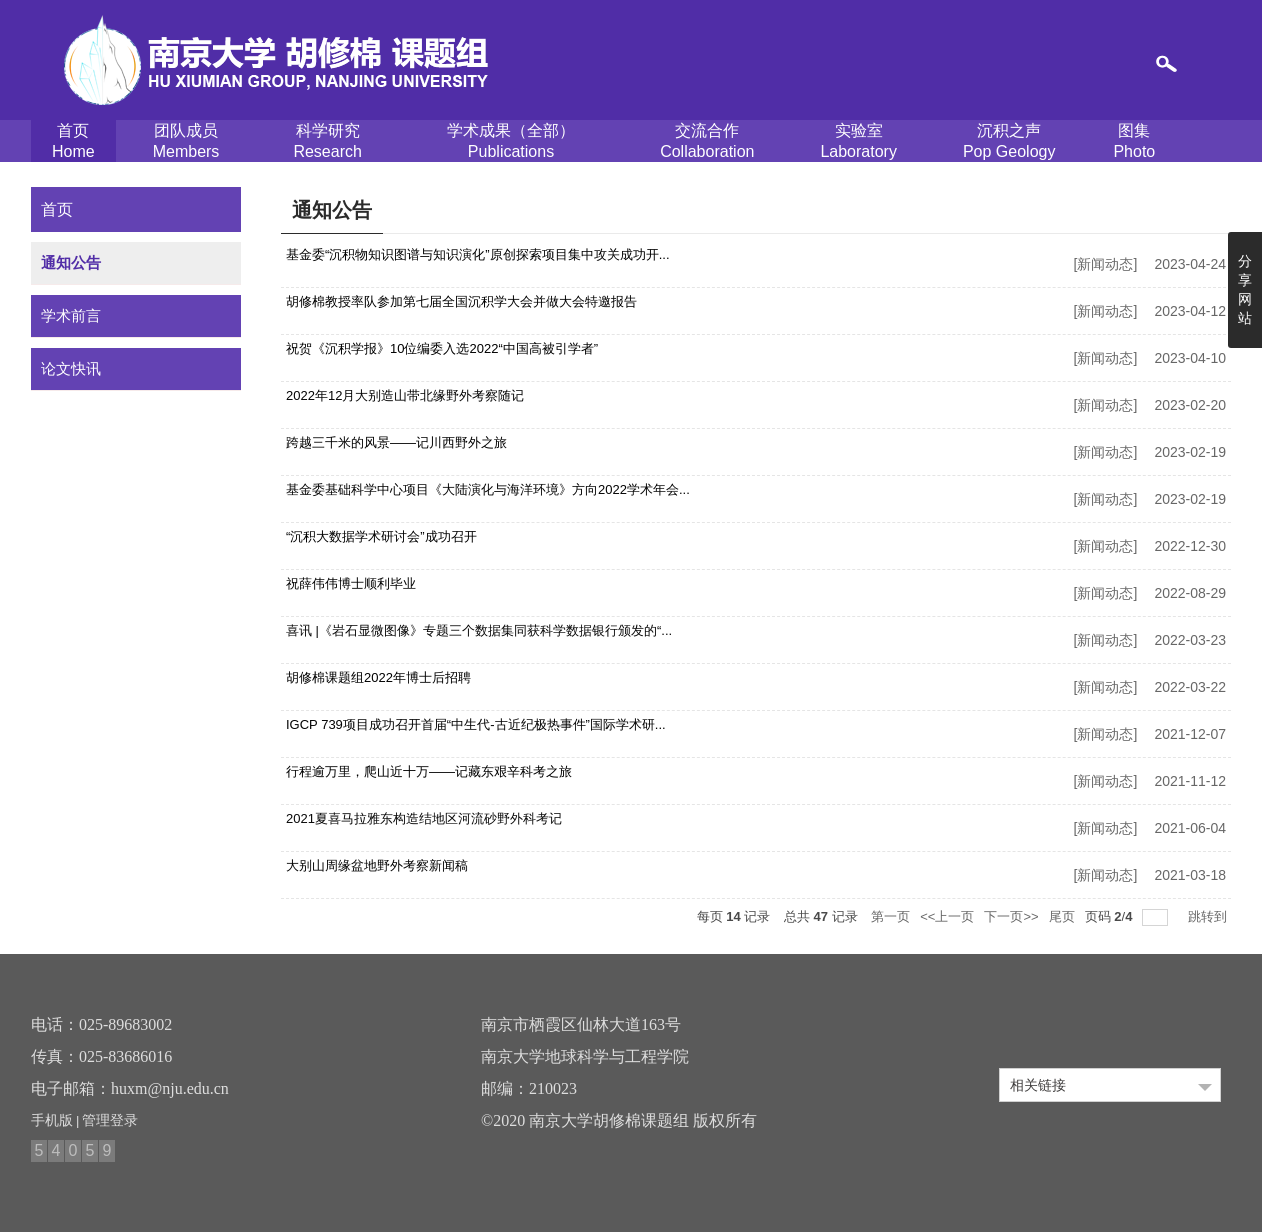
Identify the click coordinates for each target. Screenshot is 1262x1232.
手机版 (52, 1120)
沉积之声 (1009, 142)
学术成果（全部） (511, 142)
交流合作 (707, 142)
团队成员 (186, 142)
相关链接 (1038, 1085)
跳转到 (1209, 916)
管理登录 (110, 1120)
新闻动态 (1105, 264)
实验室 (858, 142)
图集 (1134, 142)
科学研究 (327, 142)
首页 (73, 142)
